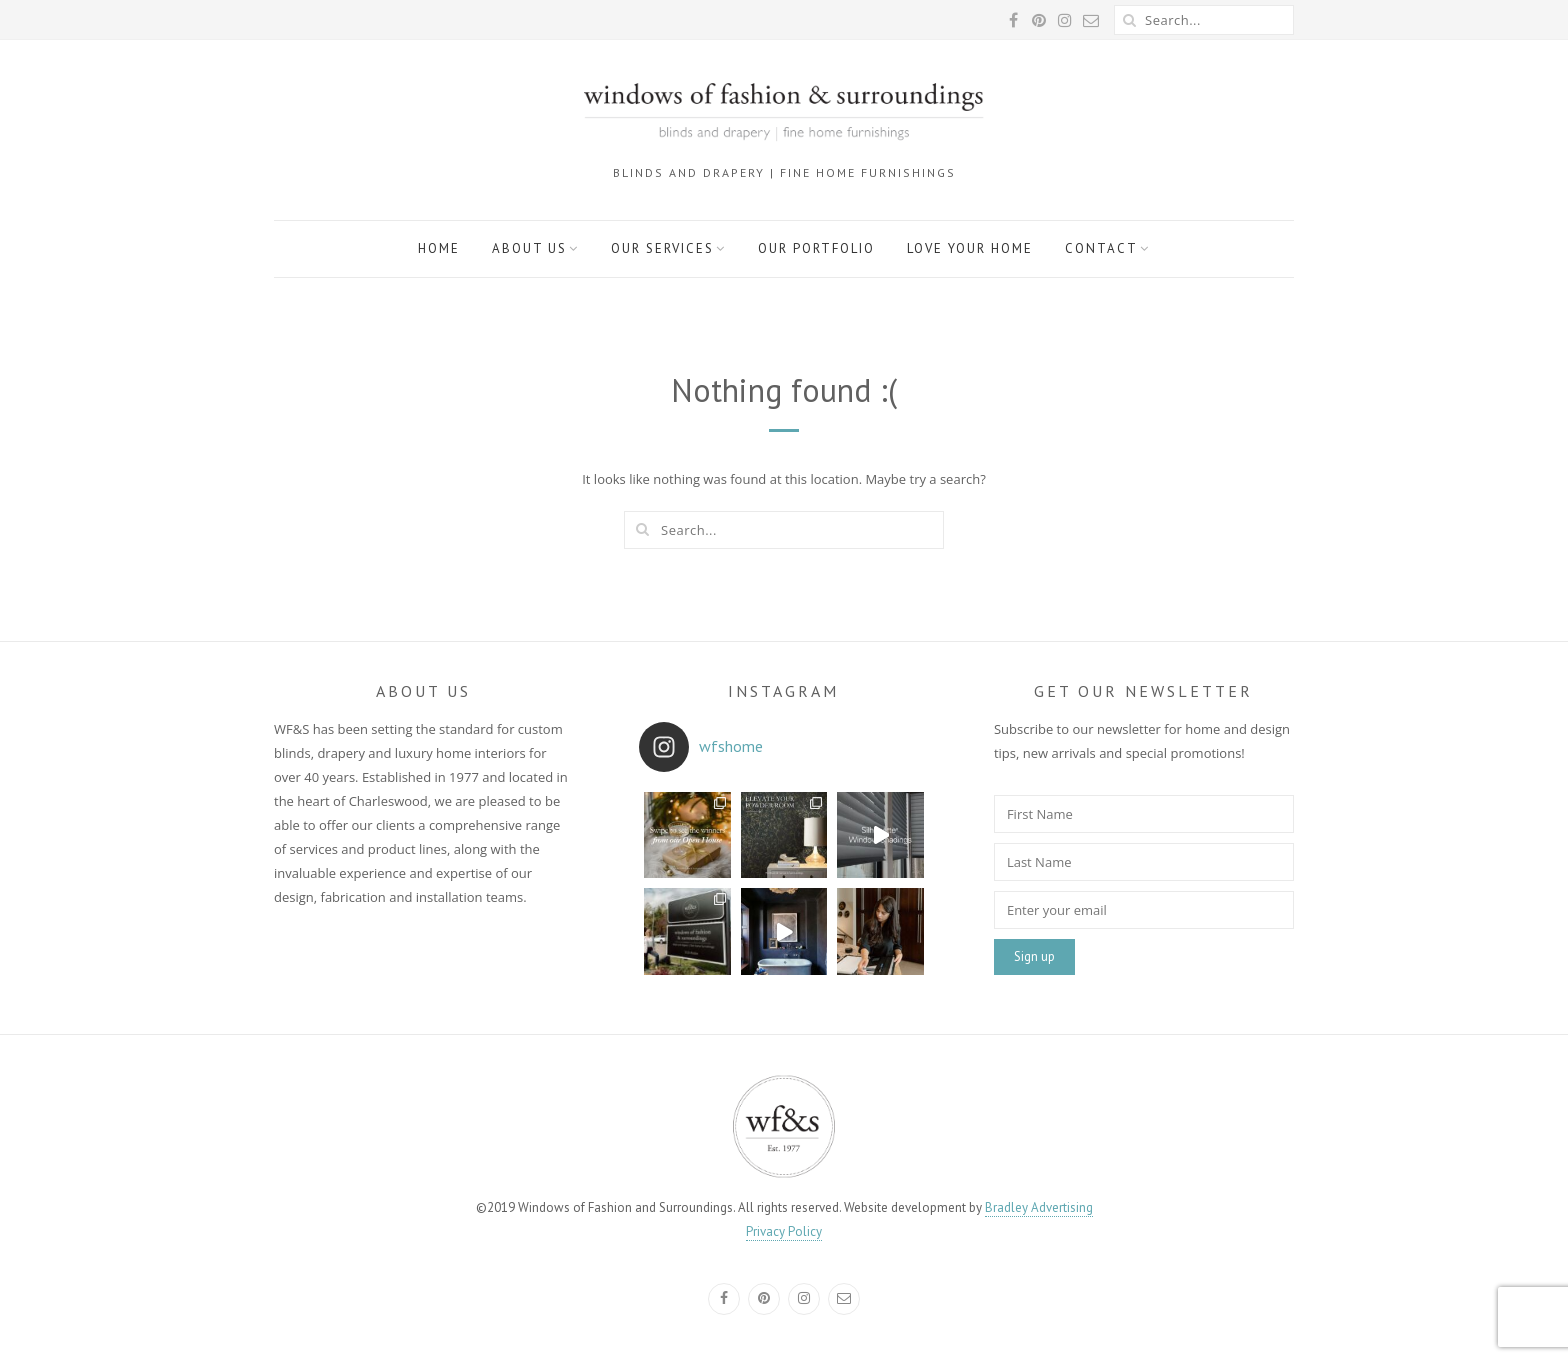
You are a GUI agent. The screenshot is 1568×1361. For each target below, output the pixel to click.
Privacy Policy (784, 1231)
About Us (529, 248)
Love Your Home (970, 248)
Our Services (662, 248)
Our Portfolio (816, 248)
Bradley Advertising (1039, 1207)
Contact (1101, 248)
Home (439, 248)
